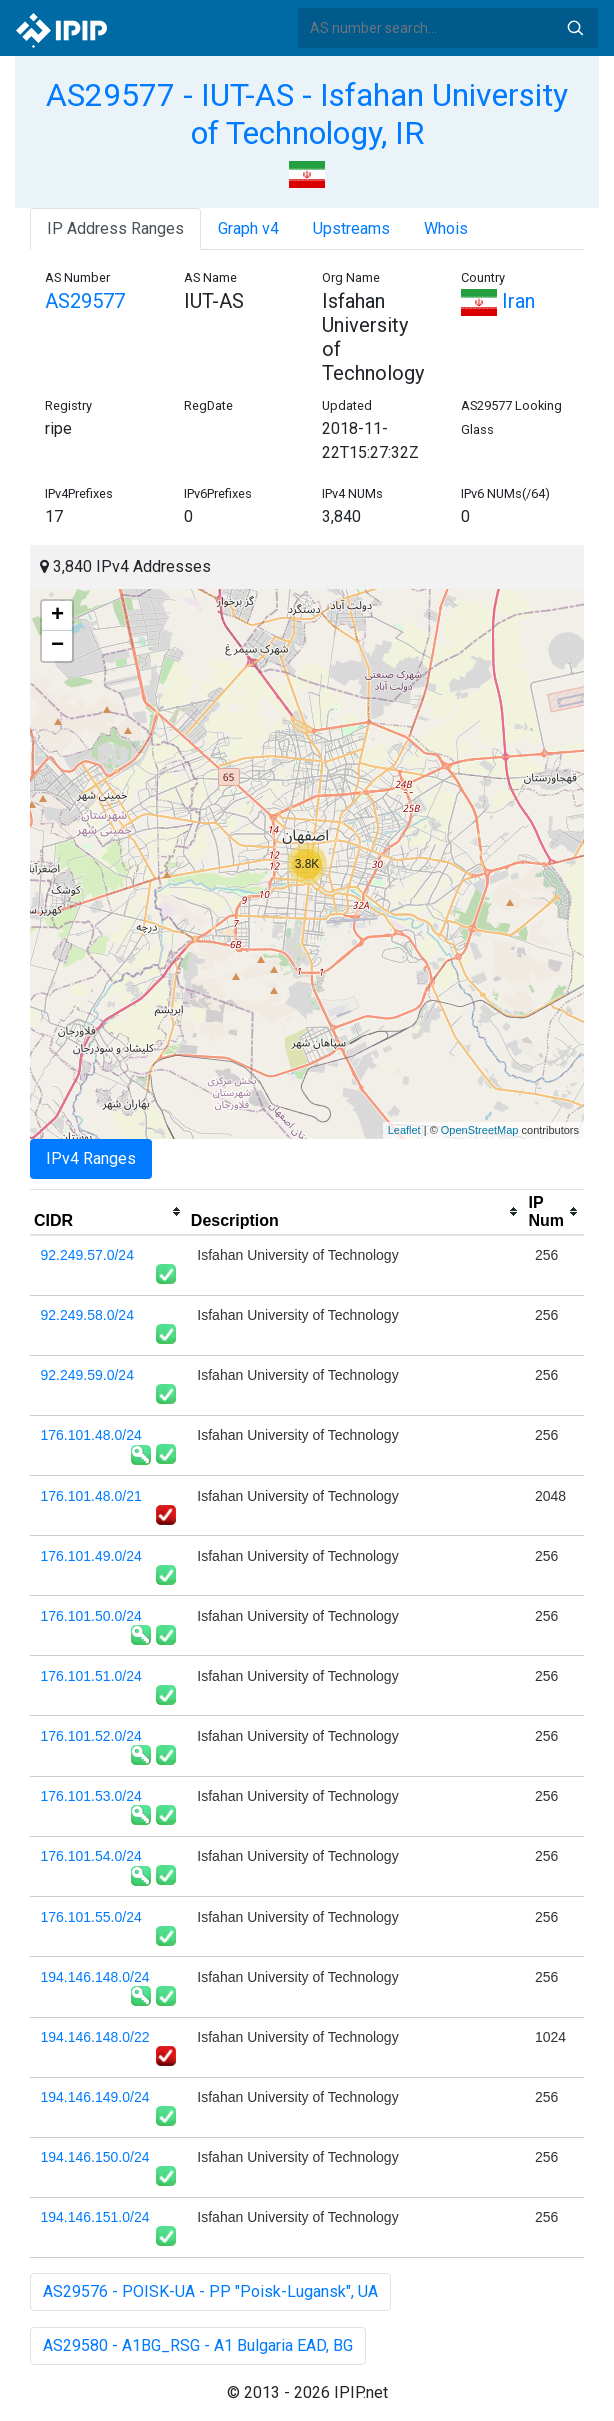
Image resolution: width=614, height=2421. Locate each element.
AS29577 (85, 301)
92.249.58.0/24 (87, 1315)
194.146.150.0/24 (95, 2157)
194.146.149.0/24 (95, 2097)
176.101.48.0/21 (91, 1496)
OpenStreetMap (480, 1130)
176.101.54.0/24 (91, 1856)
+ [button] (57, 616)
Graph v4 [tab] (248, 228)
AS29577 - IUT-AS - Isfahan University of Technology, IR (307, 114)
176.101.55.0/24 (91, 1917)
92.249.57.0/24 (87, 1255)
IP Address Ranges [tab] (115, 228)
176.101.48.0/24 (91, 1435)
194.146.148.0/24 (95, 1977)
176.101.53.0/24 (91, 1796)
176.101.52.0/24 (91, 1736)
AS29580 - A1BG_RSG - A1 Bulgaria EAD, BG (198, 2345)
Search (575, 28)
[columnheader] (108, 1212)
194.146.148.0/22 (95, 2037)
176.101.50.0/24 (91, 1616)
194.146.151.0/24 (95, 2217)
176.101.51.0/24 (91, 1676)
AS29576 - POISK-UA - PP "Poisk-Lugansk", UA (210, 2291)
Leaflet (404, 1130)
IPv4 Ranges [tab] (91, 1158)
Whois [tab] (446, 228)
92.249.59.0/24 (87, 1375)
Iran (498, 301)
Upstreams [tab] (351, 228)
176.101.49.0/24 (91, 1556)
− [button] (57, 646)
